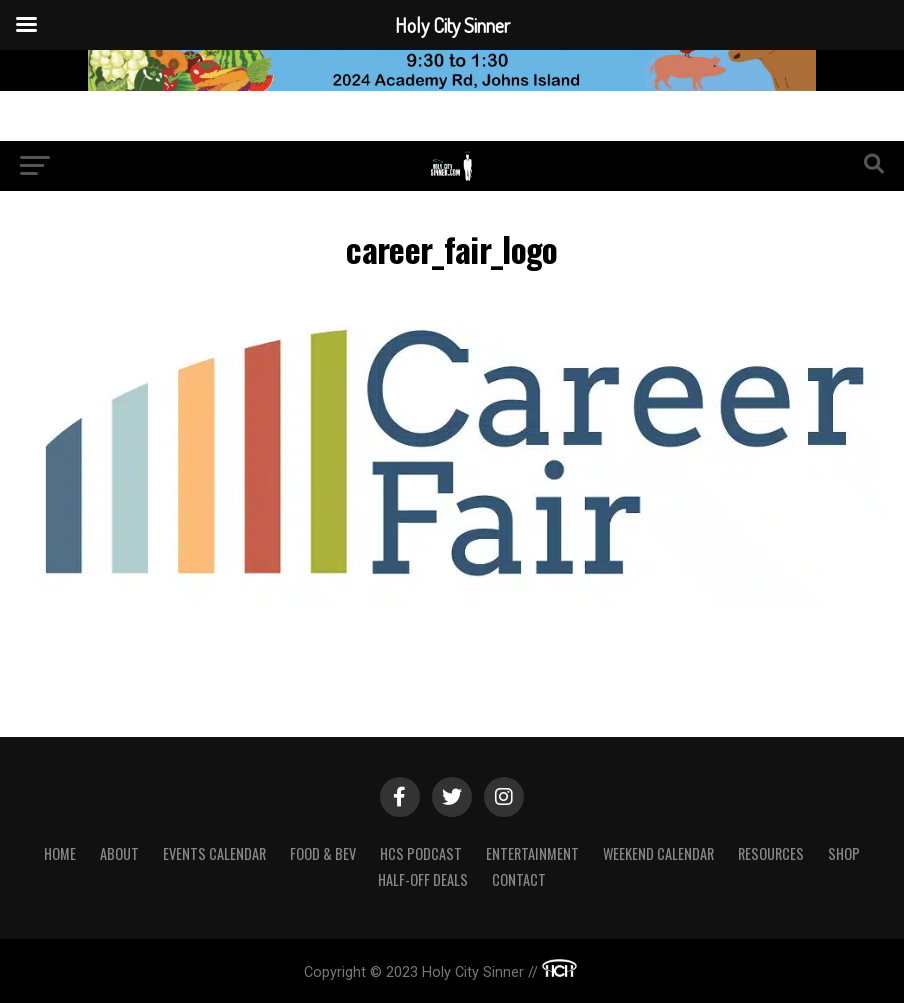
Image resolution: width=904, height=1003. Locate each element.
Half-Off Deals (423, 879)
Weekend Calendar (658, 853)
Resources (771, 853)
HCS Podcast (421, 853)
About (119, 853)
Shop (844, 853)
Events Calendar (214, 853)
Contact (519, 879)
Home (60, 853)
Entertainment (532, 853)
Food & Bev (323, 853)
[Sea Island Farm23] (452, 85)
